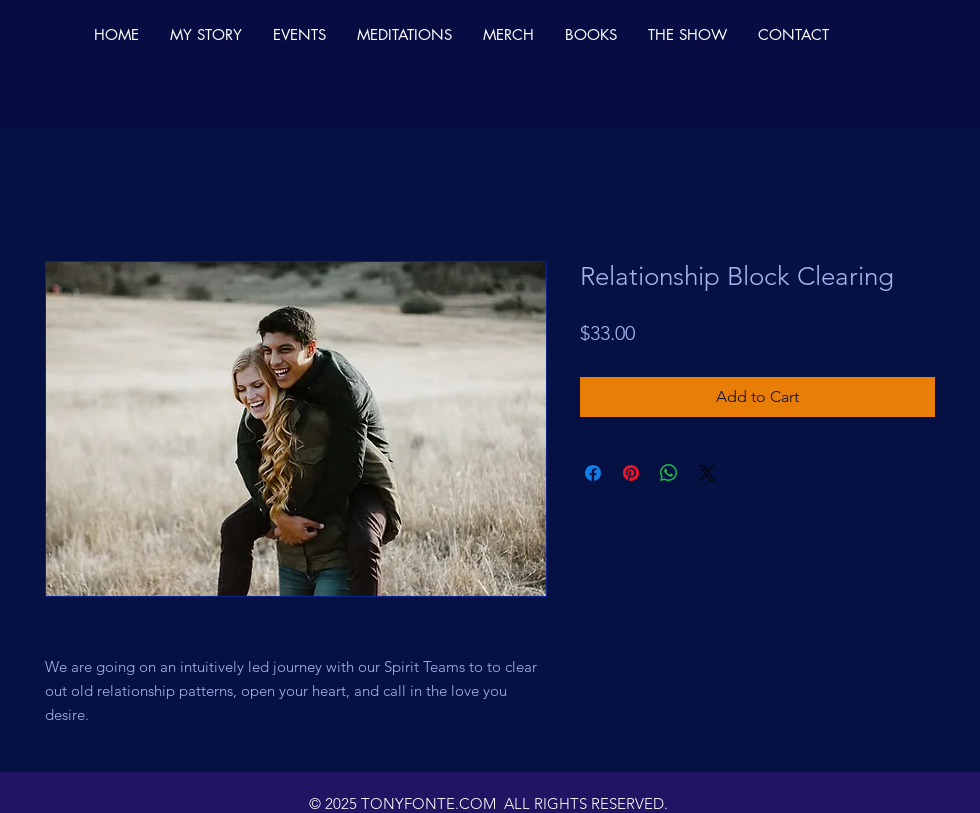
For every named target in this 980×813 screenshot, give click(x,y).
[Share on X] (707, 473)
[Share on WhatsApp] (669, 473)
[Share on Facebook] (593, 473)
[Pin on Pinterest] (631, 473)
